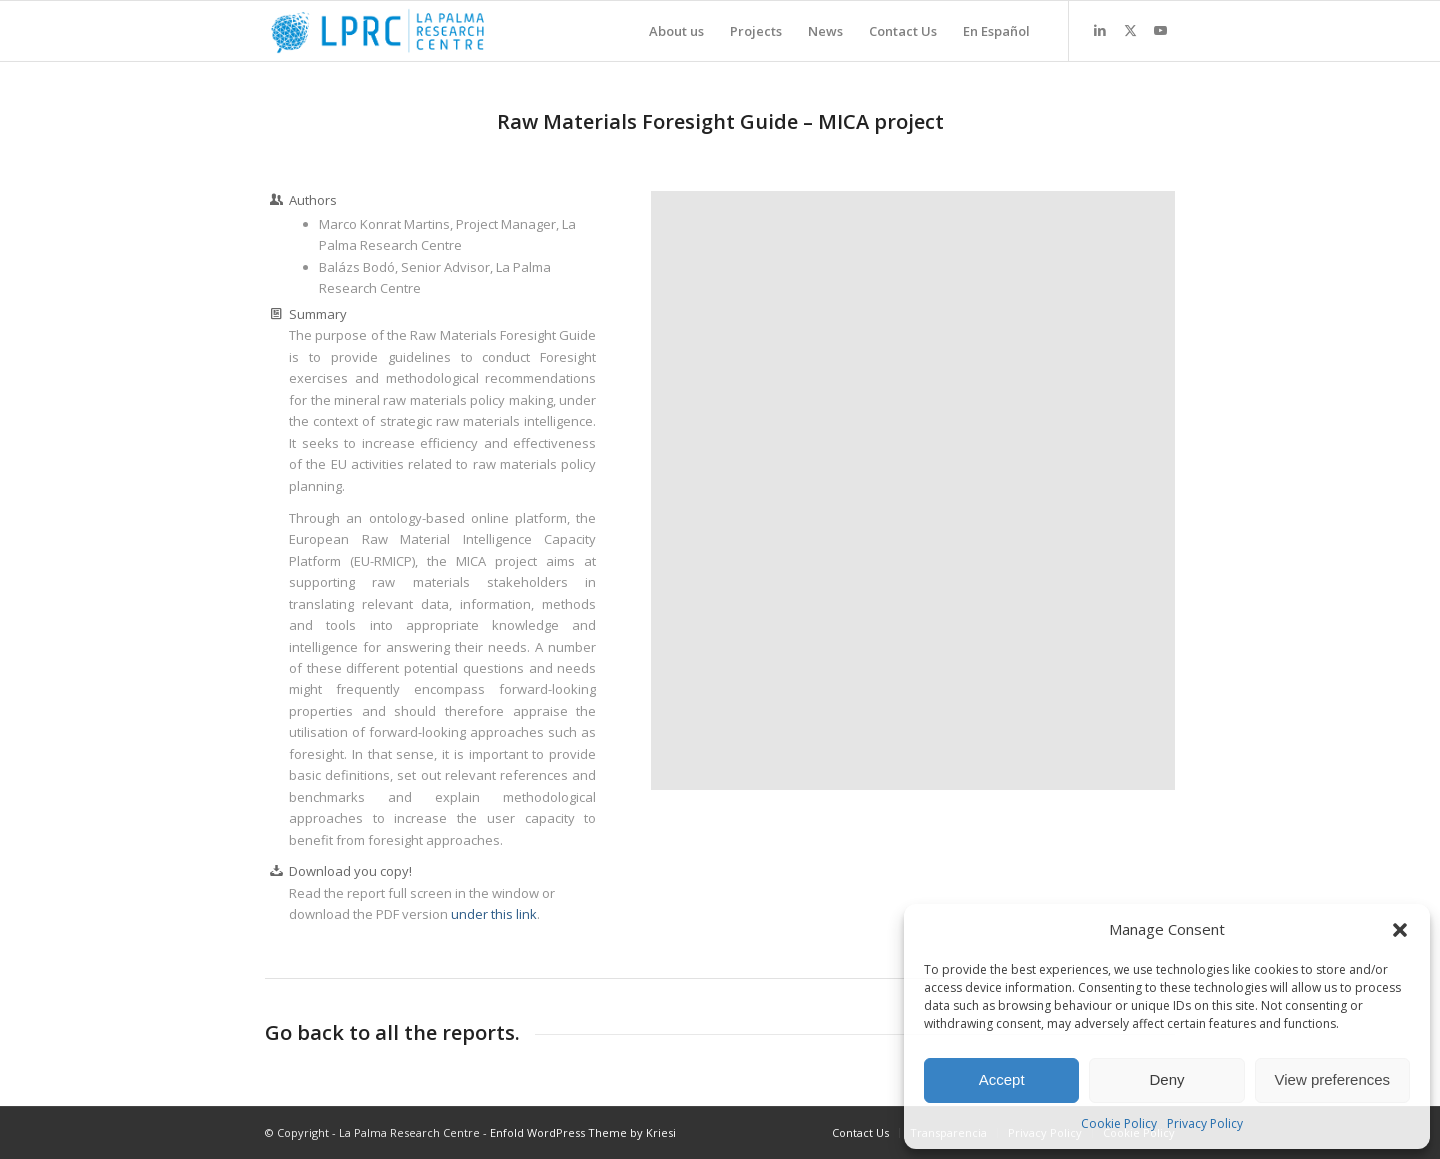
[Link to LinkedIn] (1100, 30)
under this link (494, 914)
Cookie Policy (1119, 1123)
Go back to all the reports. (392, 1032)
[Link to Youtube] (1160, 30)
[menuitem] (676, 31)
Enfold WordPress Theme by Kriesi (583, 1132)
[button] (1400, 930)
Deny (1166, 1079)
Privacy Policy (1205, 1123)
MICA (843, 121)
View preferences (1333, 1079)
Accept (1002, 1079)
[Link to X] (1130, 30)
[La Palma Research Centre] (377, 31)
